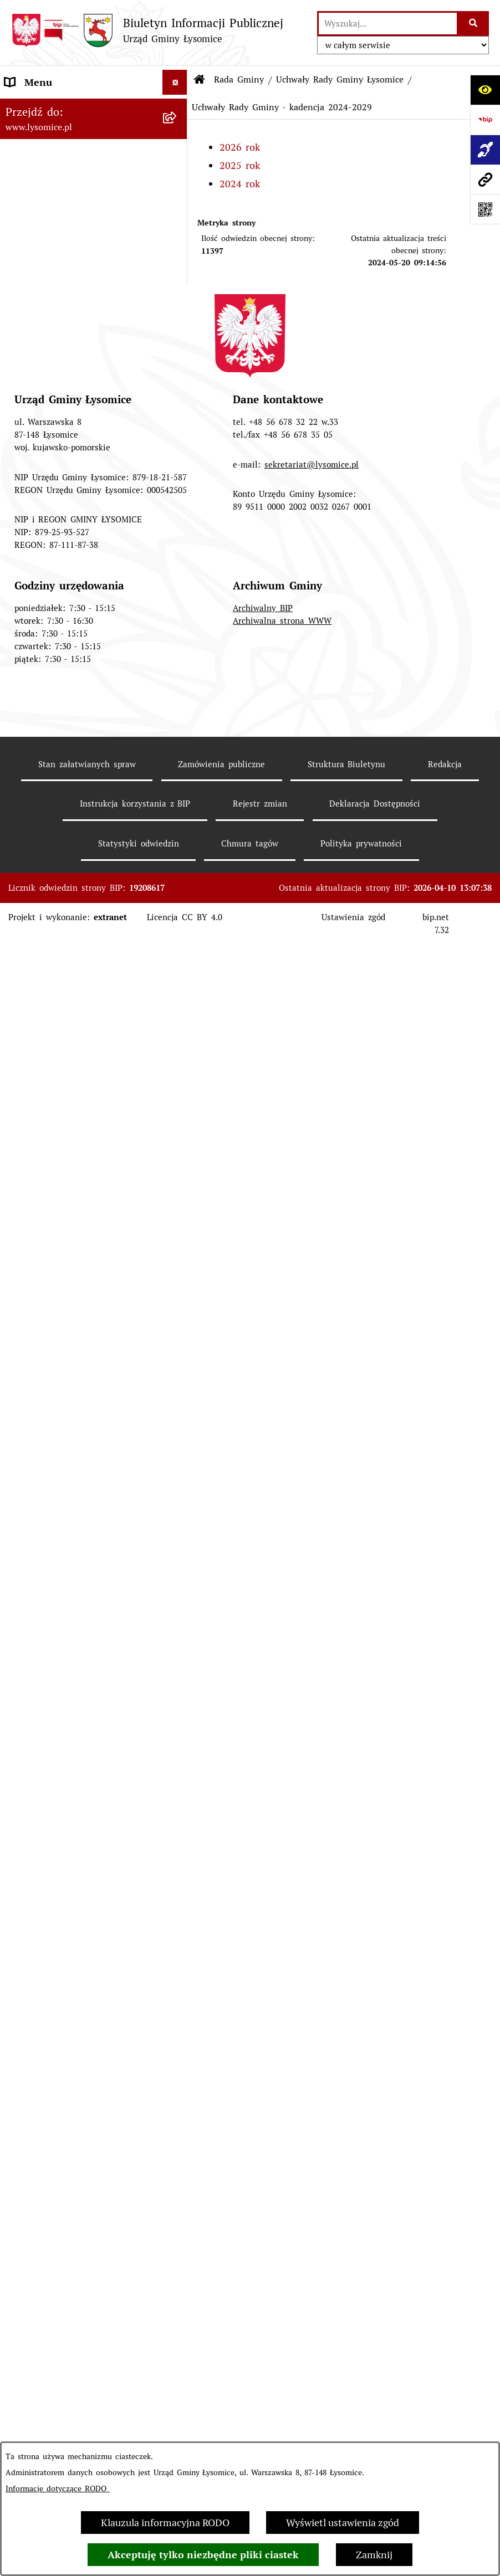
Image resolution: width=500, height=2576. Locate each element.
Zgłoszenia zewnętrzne (57, 132)
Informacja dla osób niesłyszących (82, 2273)
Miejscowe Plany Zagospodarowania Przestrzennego (83, 1629)
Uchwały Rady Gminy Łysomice (340, 79)
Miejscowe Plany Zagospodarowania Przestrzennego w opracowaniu (83, 1676)
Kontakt (22, 157)
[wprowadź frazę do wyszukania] (387, 23)
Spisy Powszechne (45, 1855)
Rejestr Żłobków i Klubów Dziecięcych (63, 1913)
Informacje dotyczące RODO (58, 2488)
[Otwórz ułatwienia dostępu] (485, 90)
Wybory (22, 1147)
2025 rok (240, 165)
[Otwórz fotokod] (485, 209)
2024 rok (240, 183)
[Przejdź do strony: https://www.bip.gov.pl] (485, 120)
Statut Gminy (35, 256)
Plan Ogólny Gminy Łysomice (72, 1596)
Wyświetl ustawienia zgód (342, 2522)
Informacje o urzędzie (54, 231)
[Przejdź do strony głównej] (147, 30)
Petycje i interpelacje (52, 1741)
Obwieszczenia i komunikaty (69, 1716)
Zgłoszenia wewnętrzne (58, 107)
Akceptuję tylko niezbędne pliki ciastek (203, 2554)
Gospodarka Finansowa (57, 1004)
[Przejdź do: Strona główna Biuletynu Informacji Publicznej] (199, 80)
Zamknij (374, 2554)
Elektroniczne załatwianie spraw (78, 182)
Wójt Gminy (32, 306)
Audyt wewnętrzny (47, 2184)
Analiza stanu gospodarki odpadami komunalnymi (62, 2112)
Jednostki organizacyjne (58, 1172)
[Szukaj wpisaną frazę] (473, 23)
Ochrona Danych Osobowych (70, 207)
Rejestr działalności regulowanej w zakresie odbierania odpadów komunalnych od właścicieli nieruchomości (83, 2057)
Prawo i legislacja (44, 1945)
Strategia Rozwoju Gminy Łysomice (62, 1509)
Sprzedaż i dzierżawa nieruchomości (52, 1798)
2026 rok (240, 147)
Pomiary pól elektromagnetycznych (55, 2306)
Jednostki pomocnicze (54, 1197)
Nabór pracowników (49, 1476)
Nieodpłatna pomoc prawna (67, 1970)
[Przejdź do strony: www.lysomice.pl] (485, 179)
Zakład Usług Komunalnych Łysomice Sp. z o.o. (67, 2152)
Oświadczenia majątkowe (61, 979)
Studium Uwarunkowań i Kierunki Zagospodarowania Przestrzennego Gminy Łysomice (83, 1556)
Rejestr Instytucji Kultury (62, 1880)
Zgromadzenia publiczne (60, 1765)
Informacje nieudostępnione (68, 2248)
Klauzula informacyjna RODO (165, 2522)
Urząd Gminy (34, 281)
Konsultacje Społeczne (55, 1830)
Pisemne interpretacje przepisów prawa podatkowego (79, 2002)
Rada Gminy (32, 331)
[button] (177, 207)
